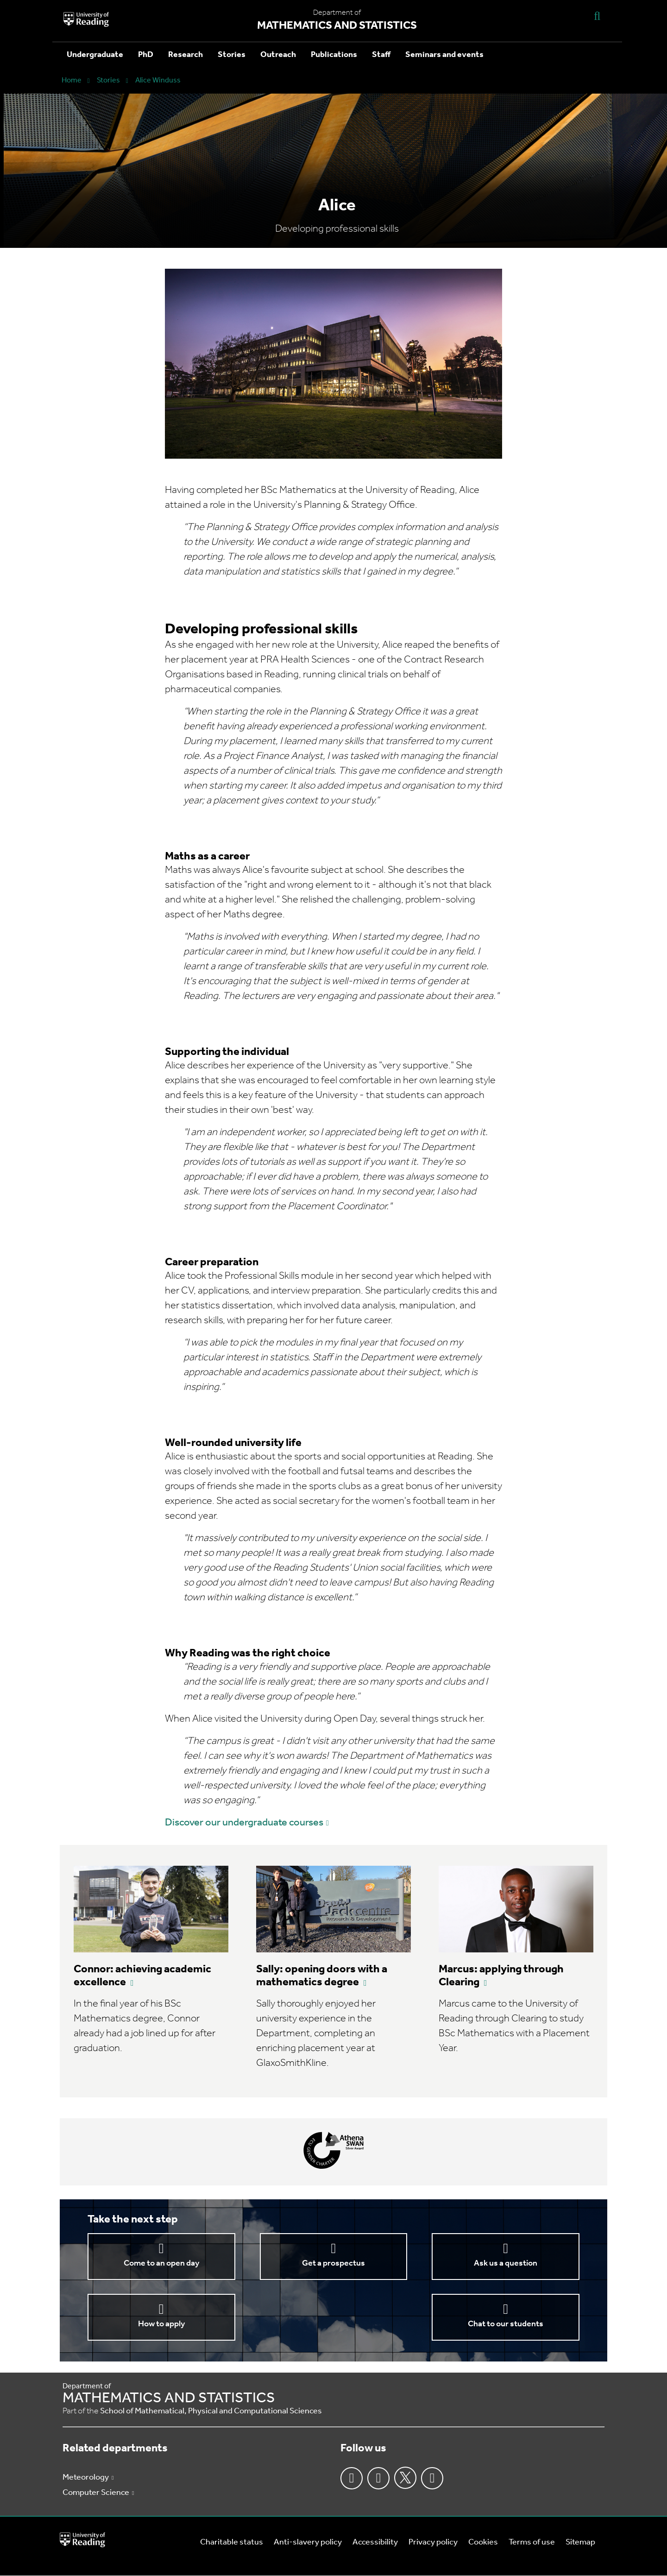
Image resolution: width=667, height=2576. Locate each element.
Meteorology (86, 2477)
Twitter (405, 2478)
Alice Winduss (158, 80)
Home (72, 80)
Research (185, 55)
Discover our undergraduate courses (244, 1823)
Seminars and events (444, 55)
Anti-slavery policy (308, 2542)
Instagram (378, 2478)
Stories (231, 55)
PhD (145, 55)
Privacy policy (433, 2542)
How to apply (161, 2324)
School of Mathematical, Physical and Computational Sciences (211, 2411)
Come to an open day (161, 2263)
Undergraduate (95, 55)
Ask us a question (505, 2263)
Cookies (483, 2542)
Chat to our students (505, 2324)
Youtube (432, 2478)
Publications (334, 55)
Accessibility (375, 2542)
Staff (381, 55)
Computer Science (96, 2492)
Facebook (351, 2478)
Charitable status (231, 2542)
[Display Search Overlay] (597, 15)
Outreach (278, 55)
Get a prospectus (333, 2263)
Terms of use (532, 2542)
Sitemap (580, 2542)
